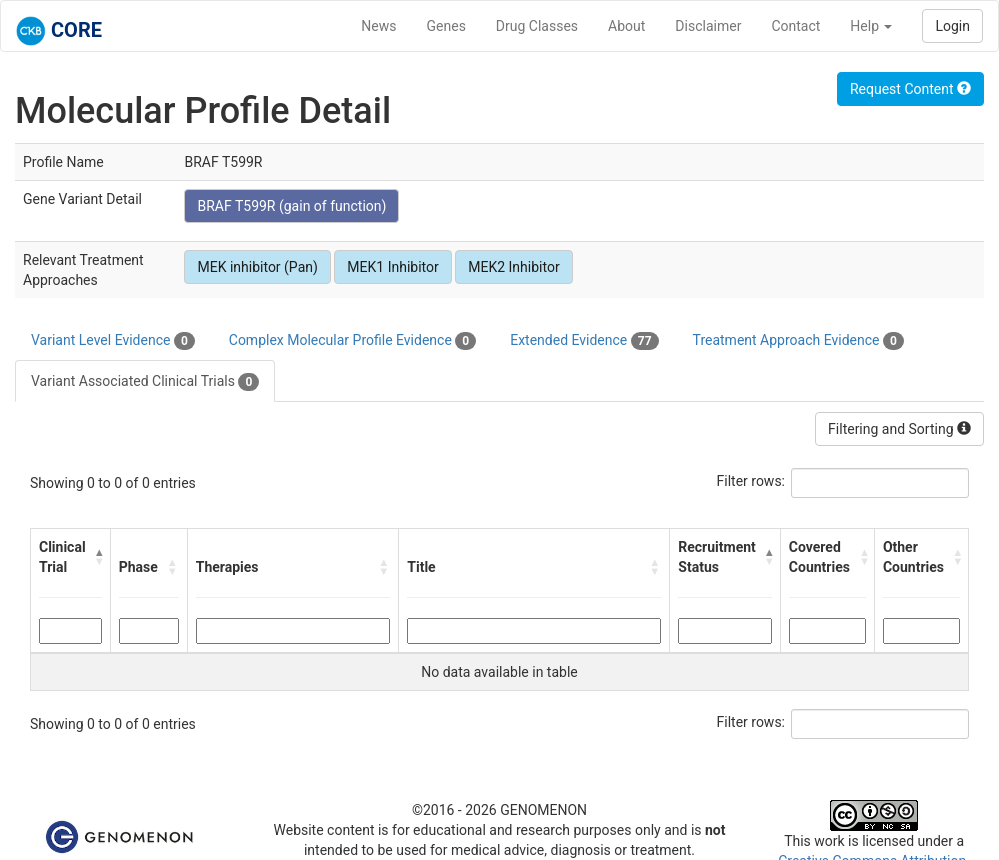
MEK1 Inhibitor (392, 267)
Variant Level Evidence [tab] (113, 341)
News (378, 26)
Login (952, 26)
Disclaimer (708, 26)
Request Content (910, 89)
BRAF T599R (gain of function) (291, 206)
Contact (795, 26)
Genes (446, 26)
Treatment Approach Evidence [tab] (798, 341)
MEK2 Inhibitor (513, 267)
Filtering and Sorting (899, 429)
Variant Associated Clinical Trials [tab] (145, 382)
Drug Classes (537, 26)
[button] (98, 557)
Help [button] (871, 26)
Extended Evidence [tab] (584, 341)
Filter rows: (751, 481)
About (626, 26)
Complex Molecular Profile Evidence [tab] (352, 341)
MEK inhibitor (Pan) (257, 267)
